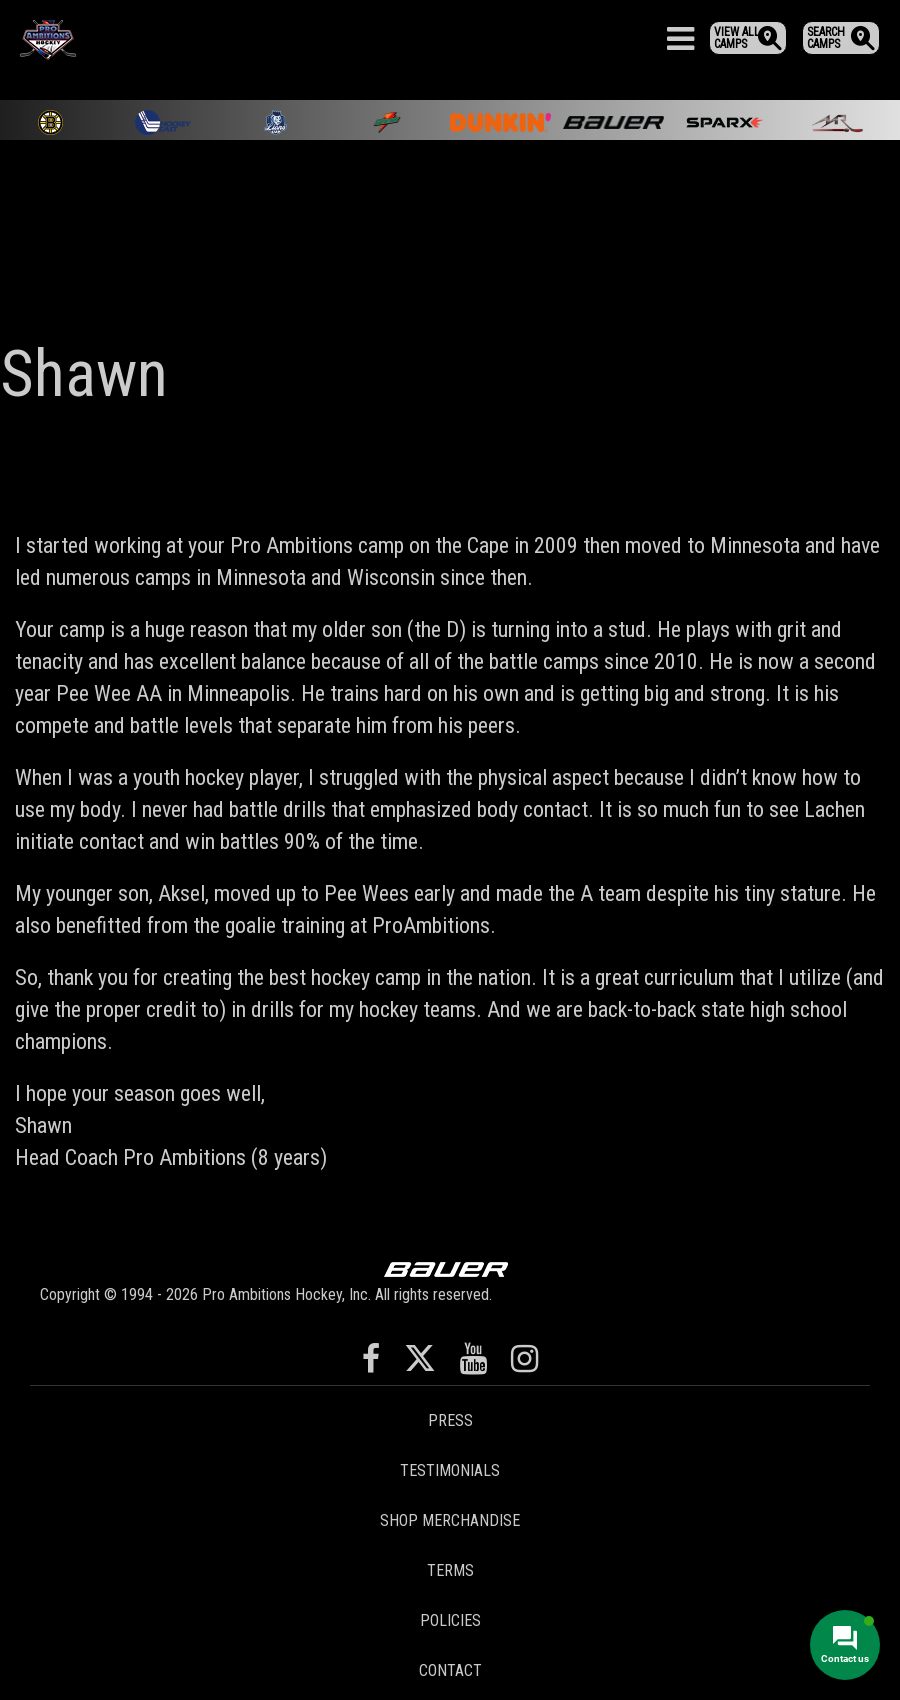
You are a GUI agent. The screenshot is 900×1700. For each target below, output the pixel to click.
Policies (450, 1620)
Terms (450, 1570)
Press (450, 1420)
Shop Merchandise (450, 1520)
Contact (450, 1670)
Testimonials (450, 1470)
